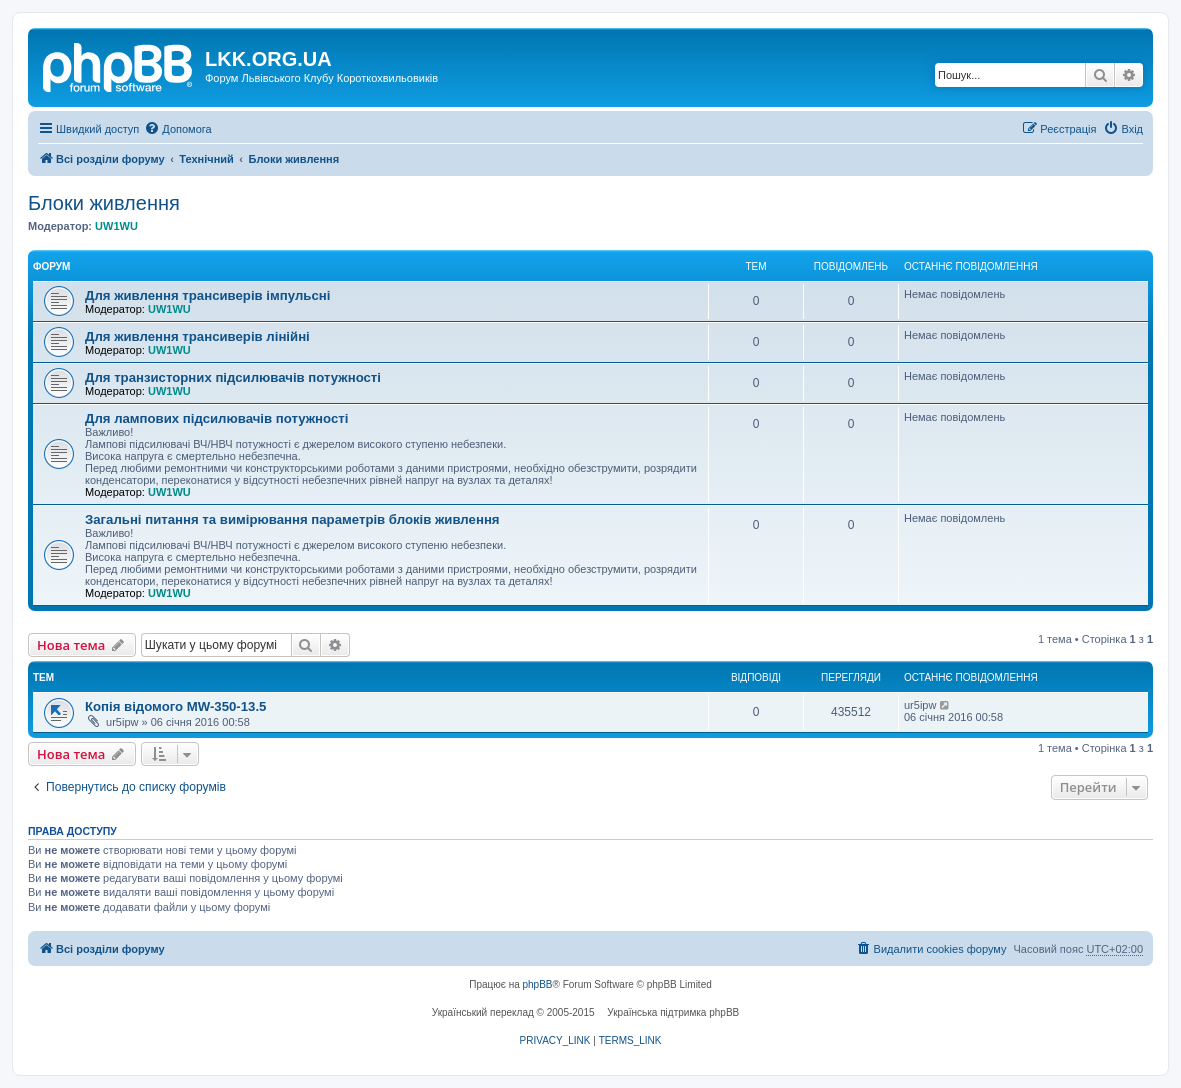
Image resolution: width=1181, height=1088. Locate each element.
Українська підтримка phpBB (673, 1012)
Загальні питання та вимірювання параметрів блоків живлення (292, 519)
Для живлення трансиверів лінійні (197, 336)
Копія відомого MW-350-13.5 (175, 706)
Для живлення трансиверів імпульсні (207, 295)
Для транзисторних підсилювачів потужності (233, 377)
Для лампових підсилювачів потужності (216, 418)
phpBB (538, 984)
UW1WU (116, 226)
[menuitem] (177, 129)
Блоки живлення (104, 203)
